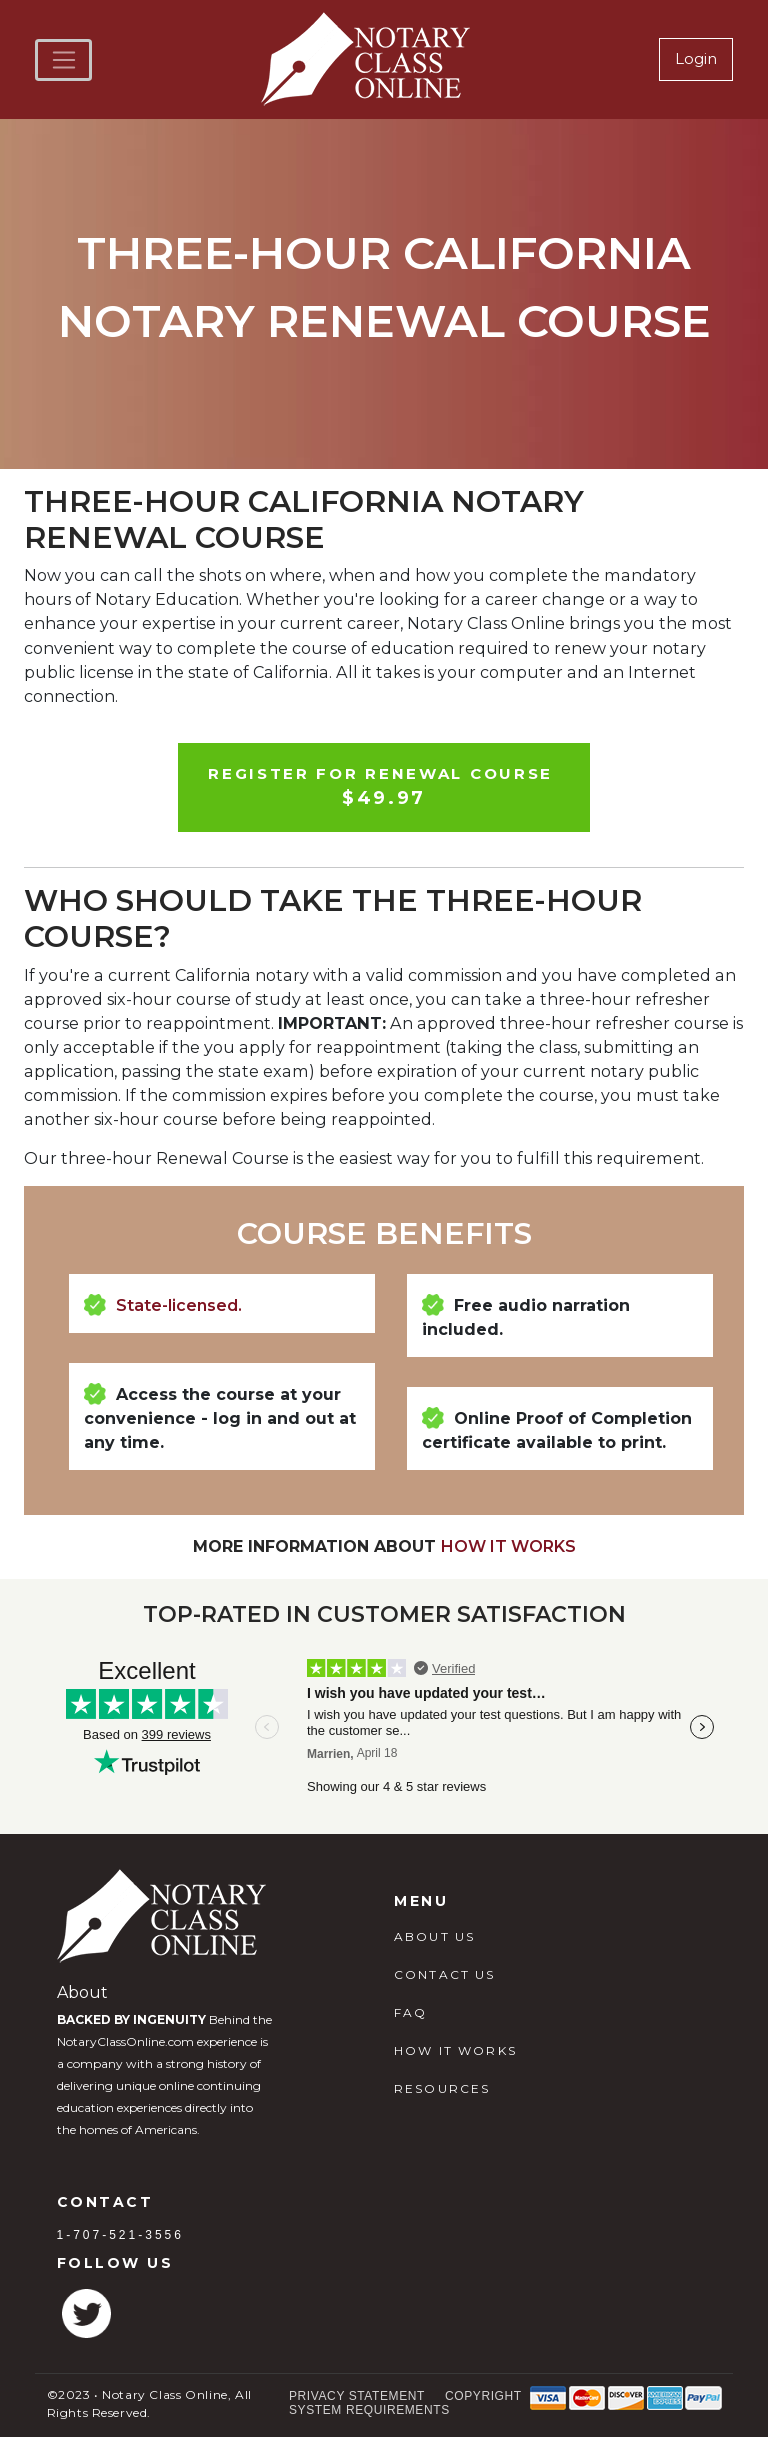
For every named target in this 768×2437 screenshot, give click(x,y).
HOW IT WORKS (455, 2050)
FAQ (410, 2012)
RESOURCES (442, 2088)
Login (696, 58)
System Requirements (369, 2410)
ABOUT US (434, 1936)
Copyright (483, 2396)
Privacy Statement (357, 2396)
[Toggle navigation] (63, 60)
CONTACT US (445, 1974)
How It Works (508, 1546)
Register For (384, 788)
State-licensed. (179, 1305)
